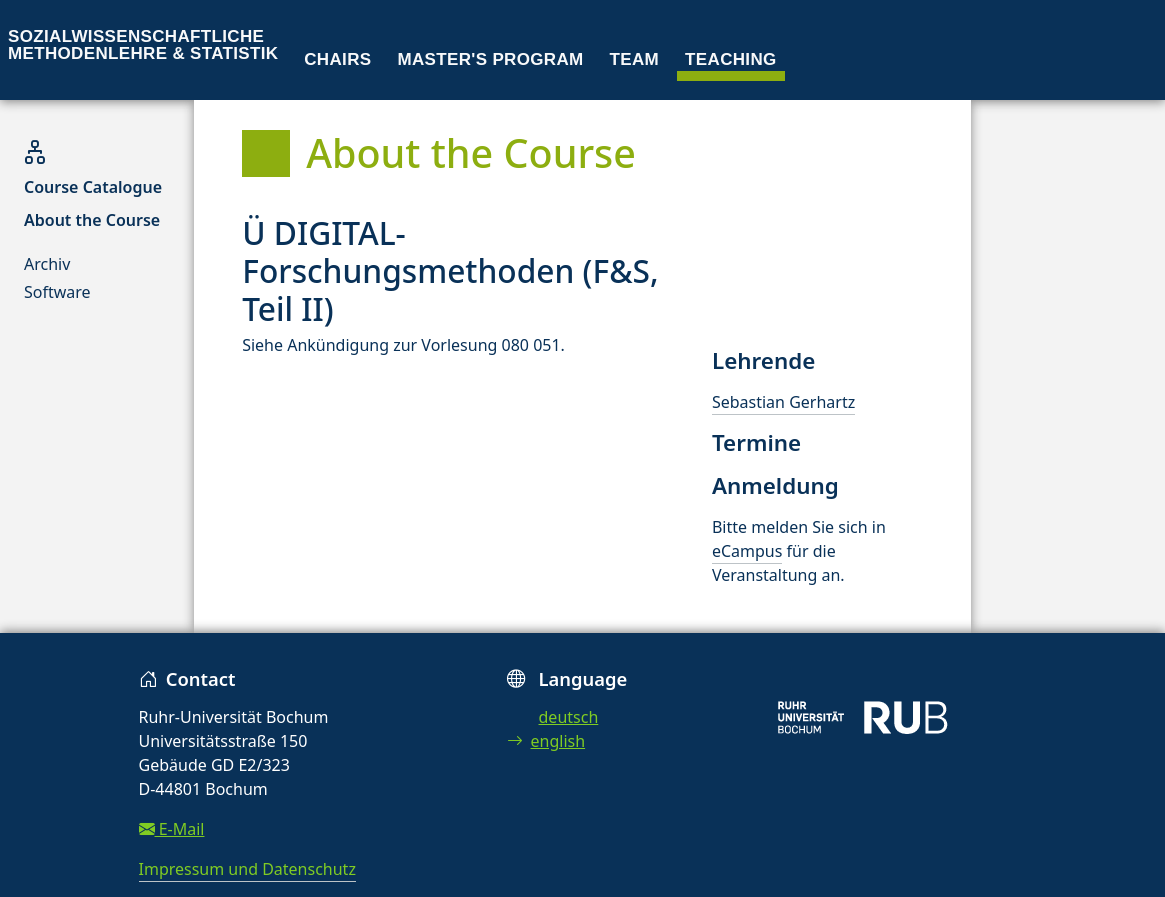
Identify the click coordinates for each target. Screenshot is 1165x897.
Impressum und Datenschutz (247, 869)
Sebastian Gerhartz (783, 402)
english (546, 741)
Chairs (337, 59)
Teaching (731, 59)
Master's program (490, 59)
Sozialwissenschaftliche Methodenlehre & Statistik (143, 45)
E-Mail (172, 829)
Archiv (47, 264)
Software (57, 292)
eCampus (747, 551)
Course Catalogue (93, 187)
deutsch (569, 717)
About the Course (92, 220)
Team (635, 59)
